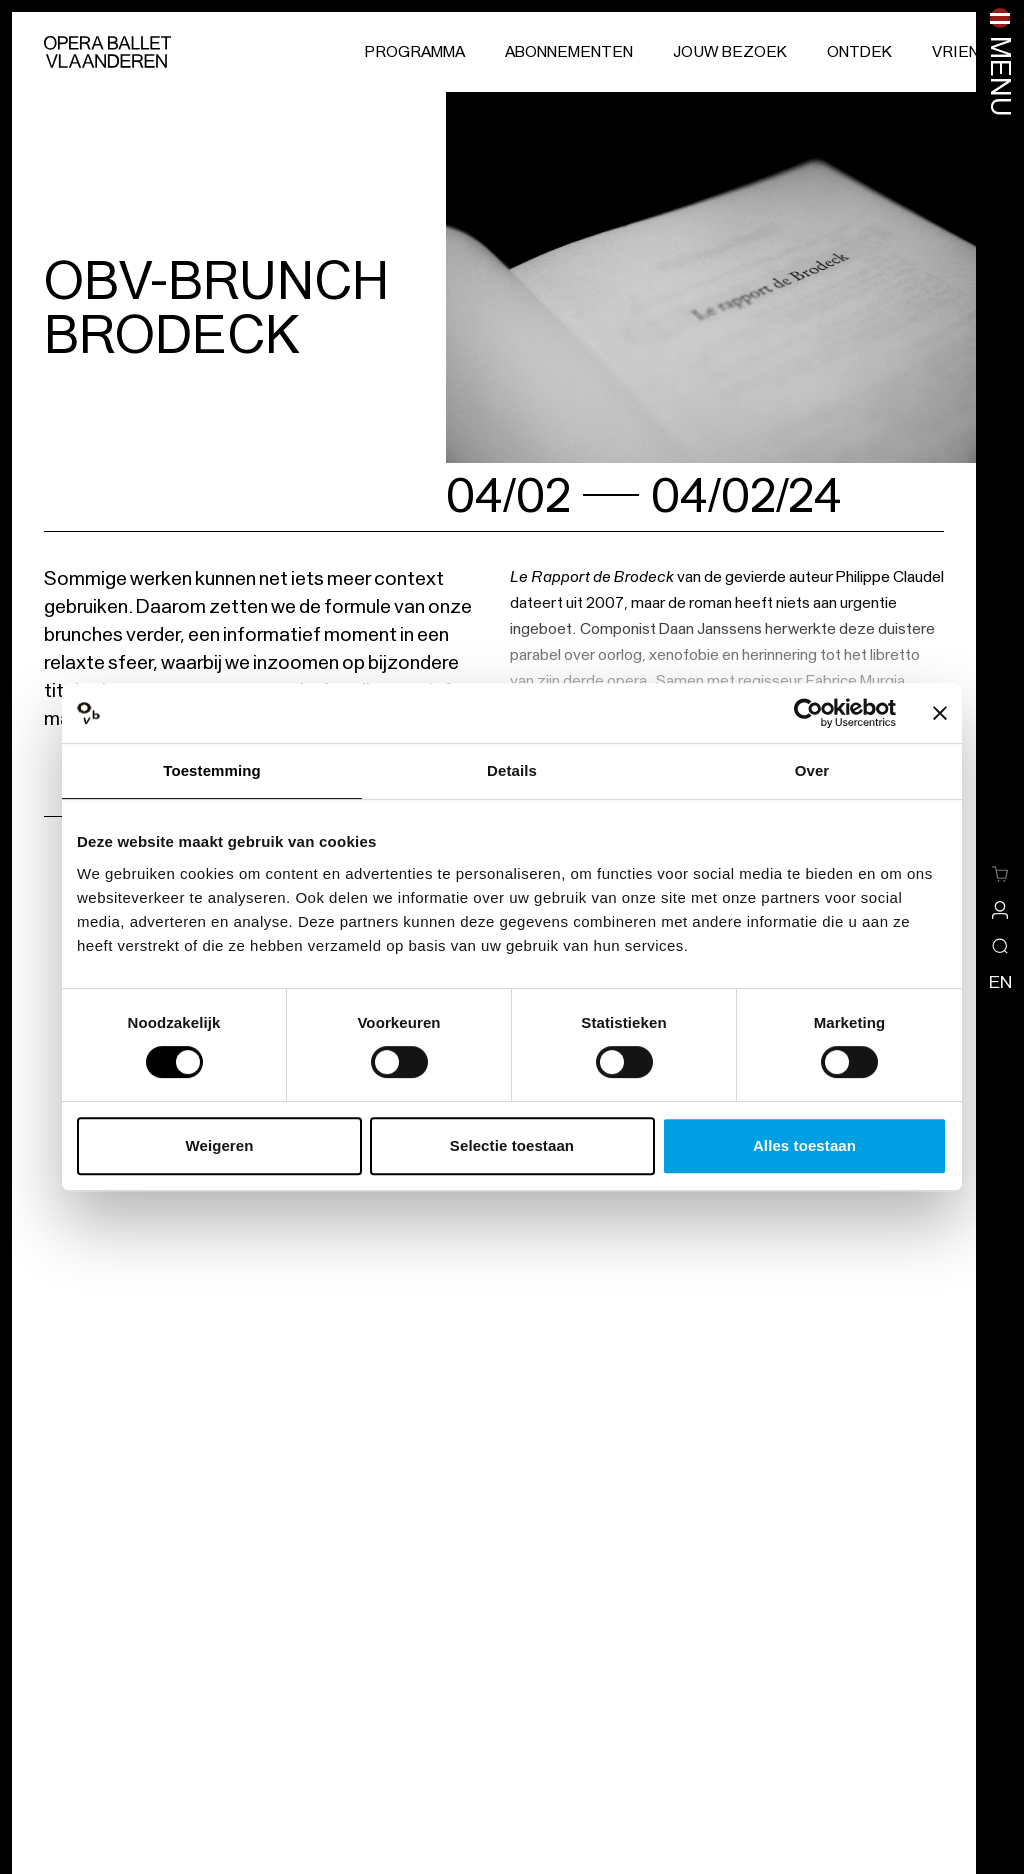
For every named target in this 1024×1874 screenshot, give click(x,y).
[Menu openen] (1000, 62)
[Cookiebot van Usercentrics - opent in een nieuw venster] (808, 713)
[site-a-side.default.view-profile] (1000, 910)
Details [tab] (512, 770)
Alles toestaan (804, 1145)
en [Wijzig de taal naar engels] (1000, 982)
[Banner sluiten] (940, 713)
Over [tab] (812, 770)
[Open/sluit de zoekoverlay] (1000, 946)
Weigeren (219, 1145)
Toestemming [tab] (212, 770)
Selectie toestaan (512, 1145)
